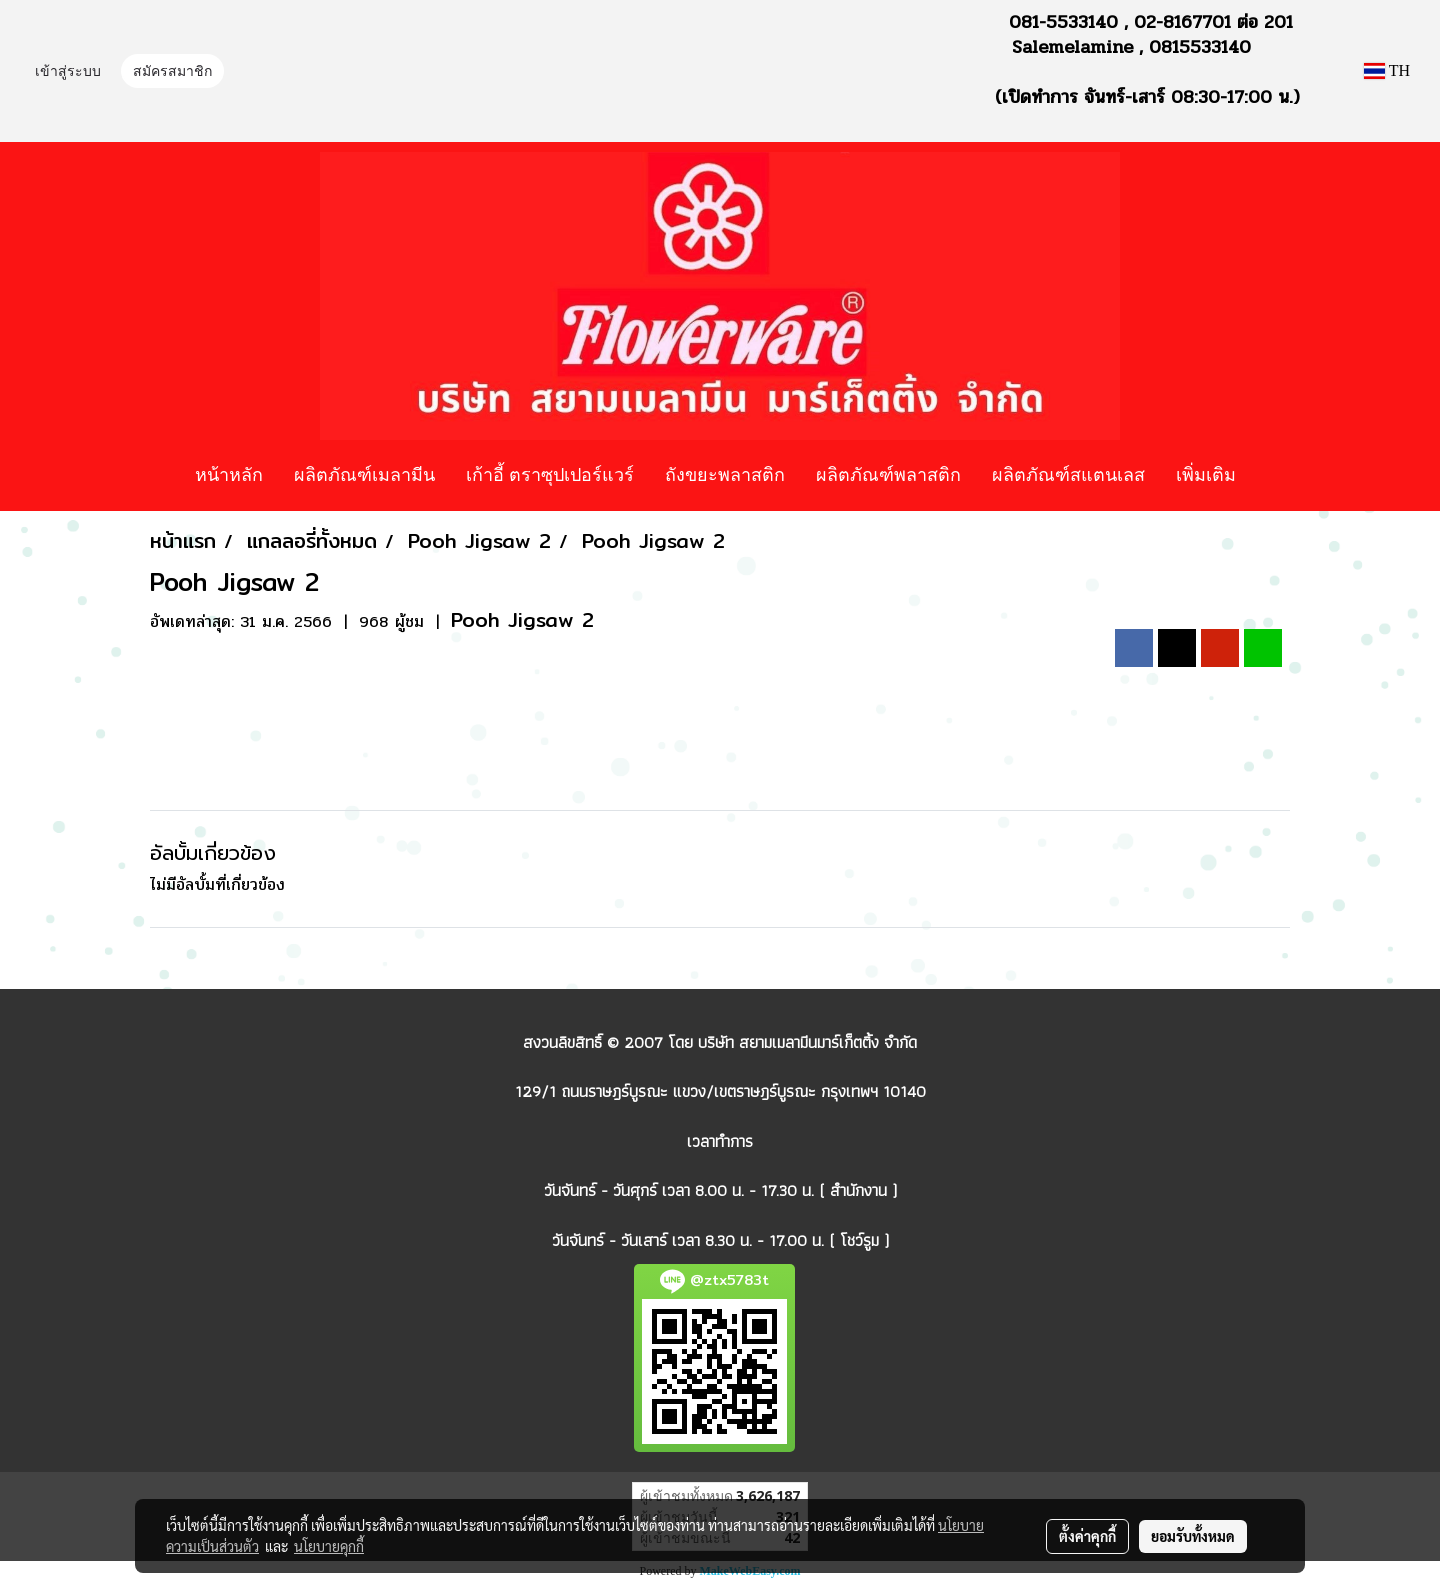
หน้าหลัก (229, 474)
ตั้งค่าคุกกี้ (1087, 1536)
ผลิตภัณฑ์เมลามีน (364, 474)
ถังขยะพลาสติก (725, 474)
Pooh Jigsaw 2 (522, 619)
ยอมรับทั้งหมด (1193, 1536)
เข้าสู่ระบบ (68, 72)
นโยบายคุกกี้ (329, 1546)
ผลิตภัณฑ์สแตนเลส (1068, 474)
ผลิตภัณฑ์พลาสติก (888, 474)
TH (1387, 70)
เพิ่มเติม (1206, 474)
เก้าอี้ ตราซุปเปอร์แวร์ (550, 474)
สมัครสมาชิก (172, 72)
